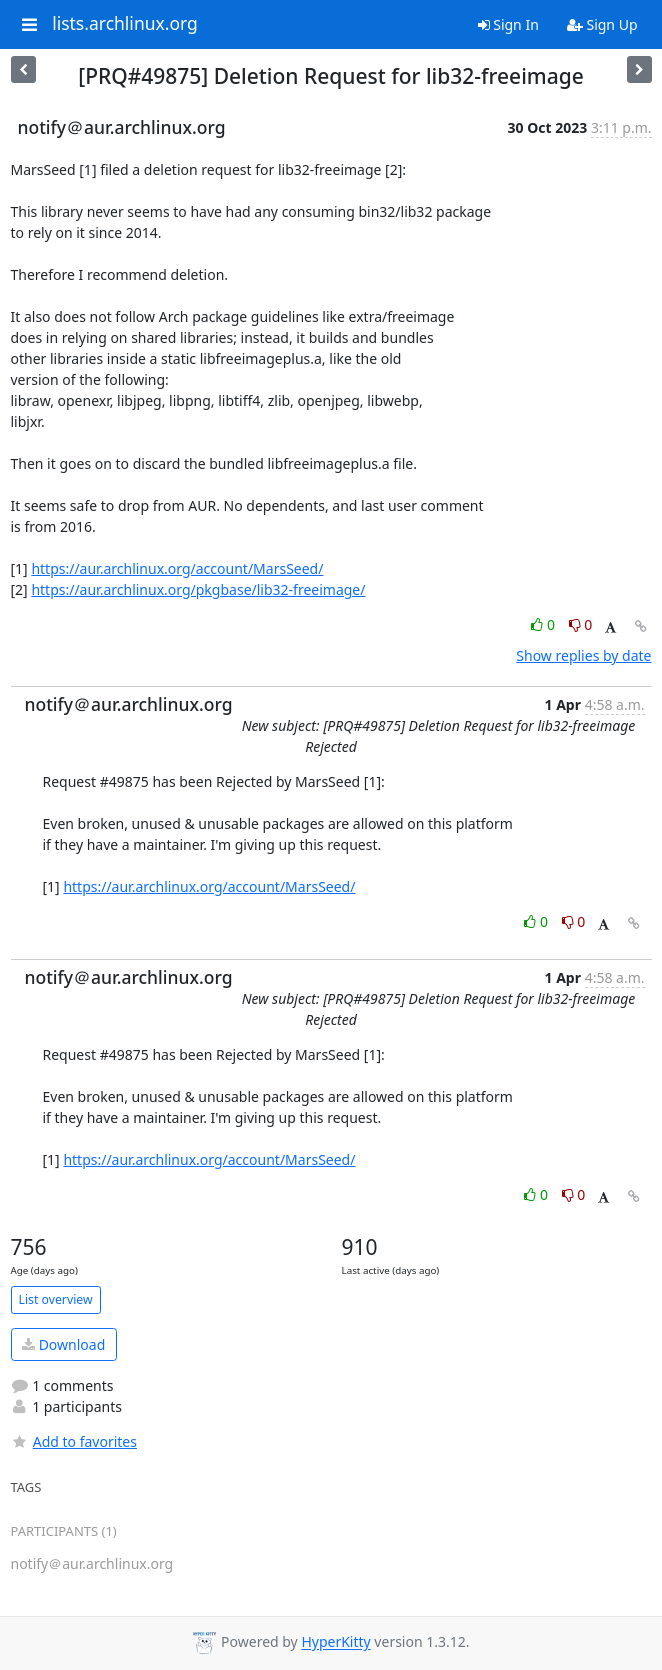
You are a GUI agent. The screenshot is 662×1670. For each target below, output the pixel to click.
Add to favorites (74, 1441)
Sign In (508, 24)
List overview (56, 1299)
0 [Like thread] (544, 624)
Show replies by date (583, 655)
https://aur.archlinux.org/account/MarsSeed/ (177, 568)
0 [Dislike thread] (581, 624)
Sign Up (602, 24)
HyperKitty (335, 1642)
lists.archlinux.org (125, 24)
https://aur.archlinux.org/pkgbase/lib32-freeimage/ (198, 589)
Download (63, 1344)
